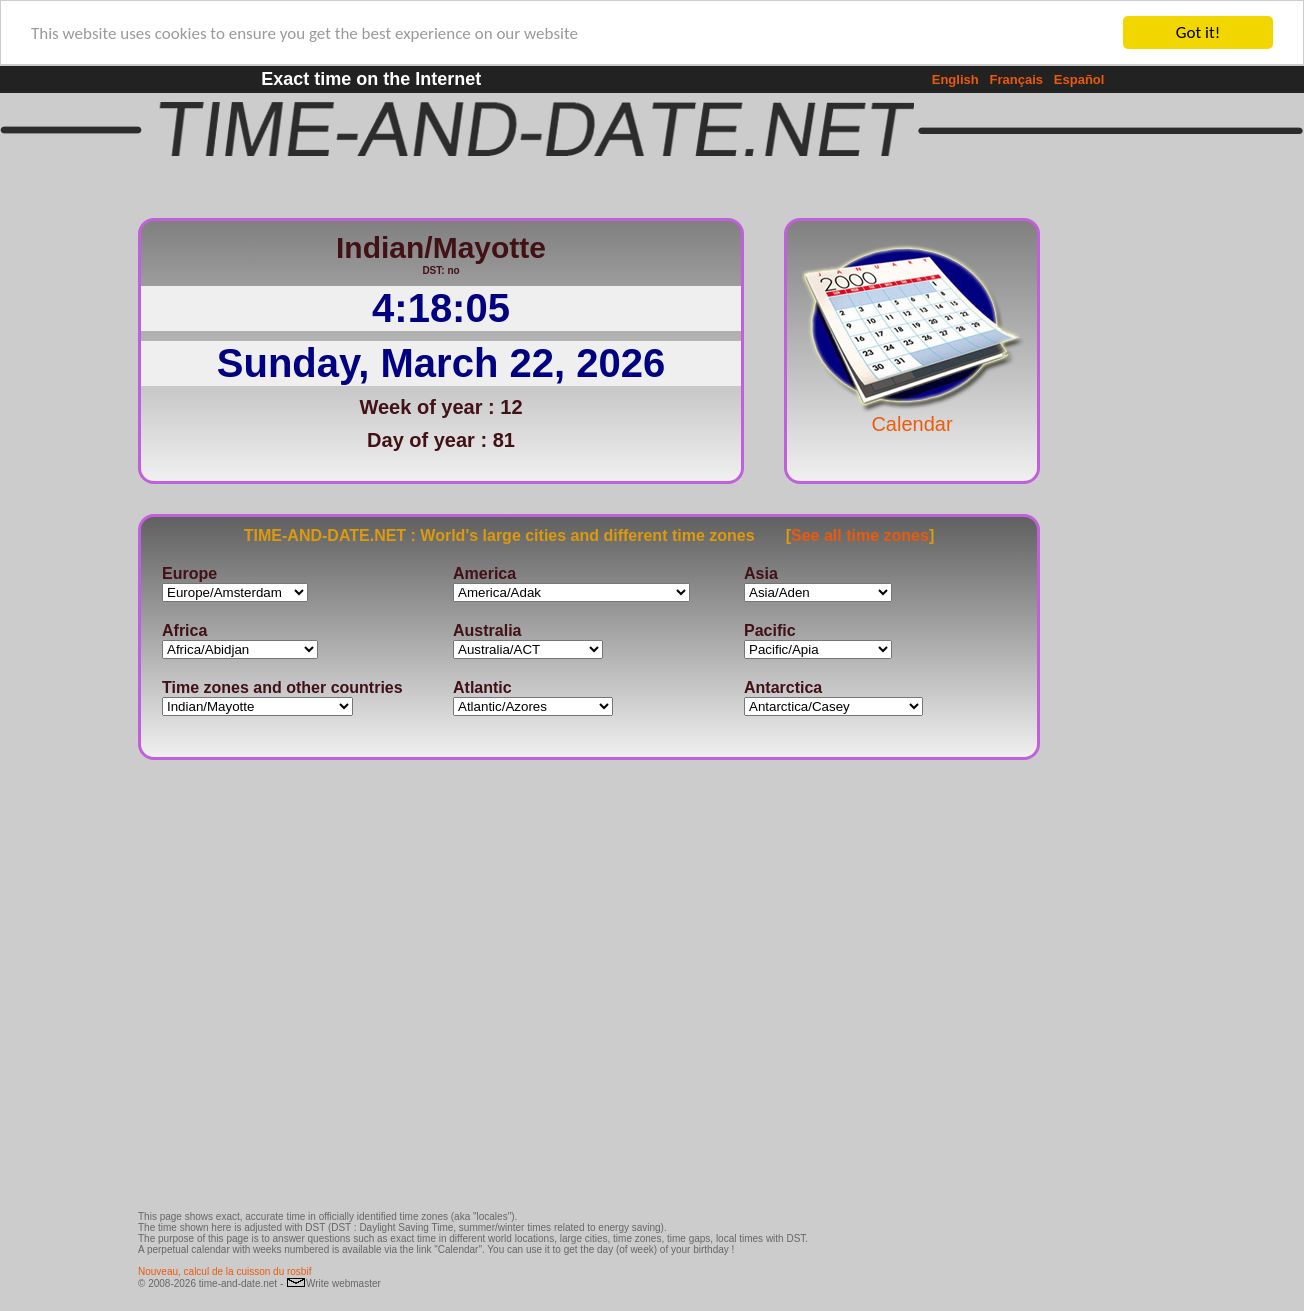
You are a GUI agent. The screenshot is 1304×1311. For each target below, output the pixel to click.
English (955, 79)
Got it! (1198, 32)
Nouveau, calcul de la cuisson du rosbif (224, 1271)
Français (1016, 79)
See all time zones (860, 534)
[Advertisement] (1106, 505)
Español (1079, 79)
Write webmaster (333, 1283)
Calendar (912, 414)
